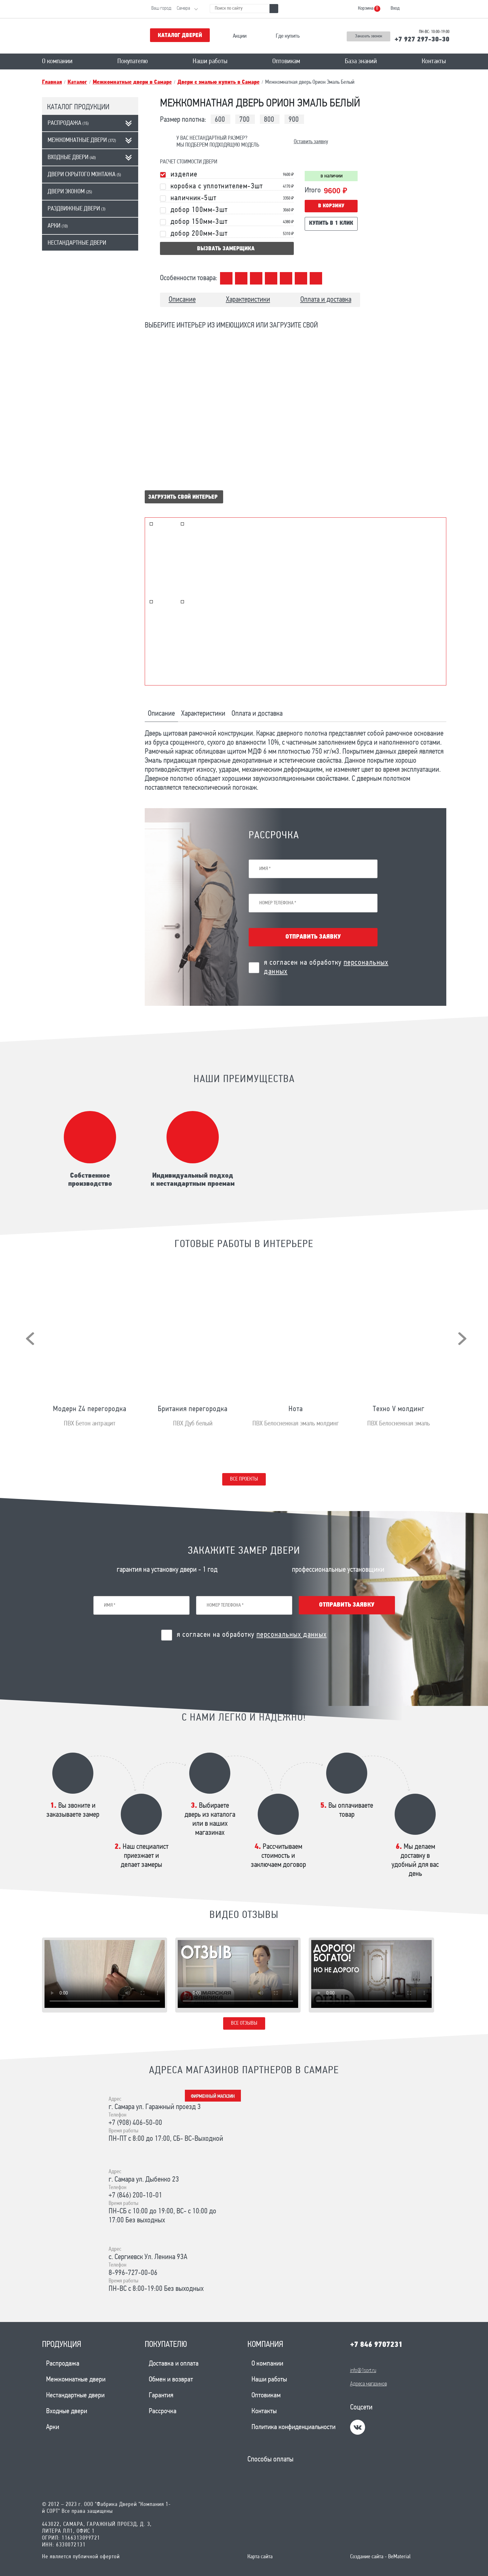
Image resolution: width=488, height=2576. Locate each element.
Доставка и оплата (174, 2363)
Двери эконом (70, 192)
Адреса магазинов (368, 2384)
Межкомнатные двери (82, 140)
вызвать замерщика (226, 249)
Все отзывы (244, 2023)
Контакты (434, 61)
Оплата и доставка (325, 300)
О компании (57, 61)
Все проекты (244, 1479)
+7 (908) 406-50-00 (135, 2123)
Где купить (288, 36)
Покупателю (132, 61)
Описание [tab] (161, 714)
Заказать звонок (368, 36)
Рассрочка (162, 2411)
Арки (58, 226)
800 (269, 120)
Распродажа (68, 123)
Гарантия (161, 2395)
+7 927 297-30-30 (422, 39)
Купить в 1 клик (331, 223)
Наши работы (210, 61)
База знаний (361, 61)
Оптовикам (286, 61)
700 (244, 120)
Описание (182, 300)
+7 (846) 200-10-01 (135, 2195)
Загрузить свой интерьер (183, 497)
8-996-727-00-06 (133, 2273)
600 (220, 120)
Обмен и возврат (171, 2379)
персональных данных (291, 1635)
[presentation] (30, 1338)
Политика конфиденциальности (293, 2427)
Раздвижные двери (77, 209)
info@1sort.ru (363, 2371)
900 (294, 120)
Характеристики (248, 300)
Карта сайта (260, 2557)
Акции (239, 36)
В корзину (331, 206)
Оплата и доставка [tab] (257, 714)
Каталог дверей (180, 36)
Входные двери (72, 157)
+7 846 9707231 (376, 2345)
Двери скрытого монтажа (84, 175)
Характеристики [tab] (203, 714)
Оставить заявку (311, 142)
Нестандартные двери (77, 243)
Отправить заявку (313, 937)
